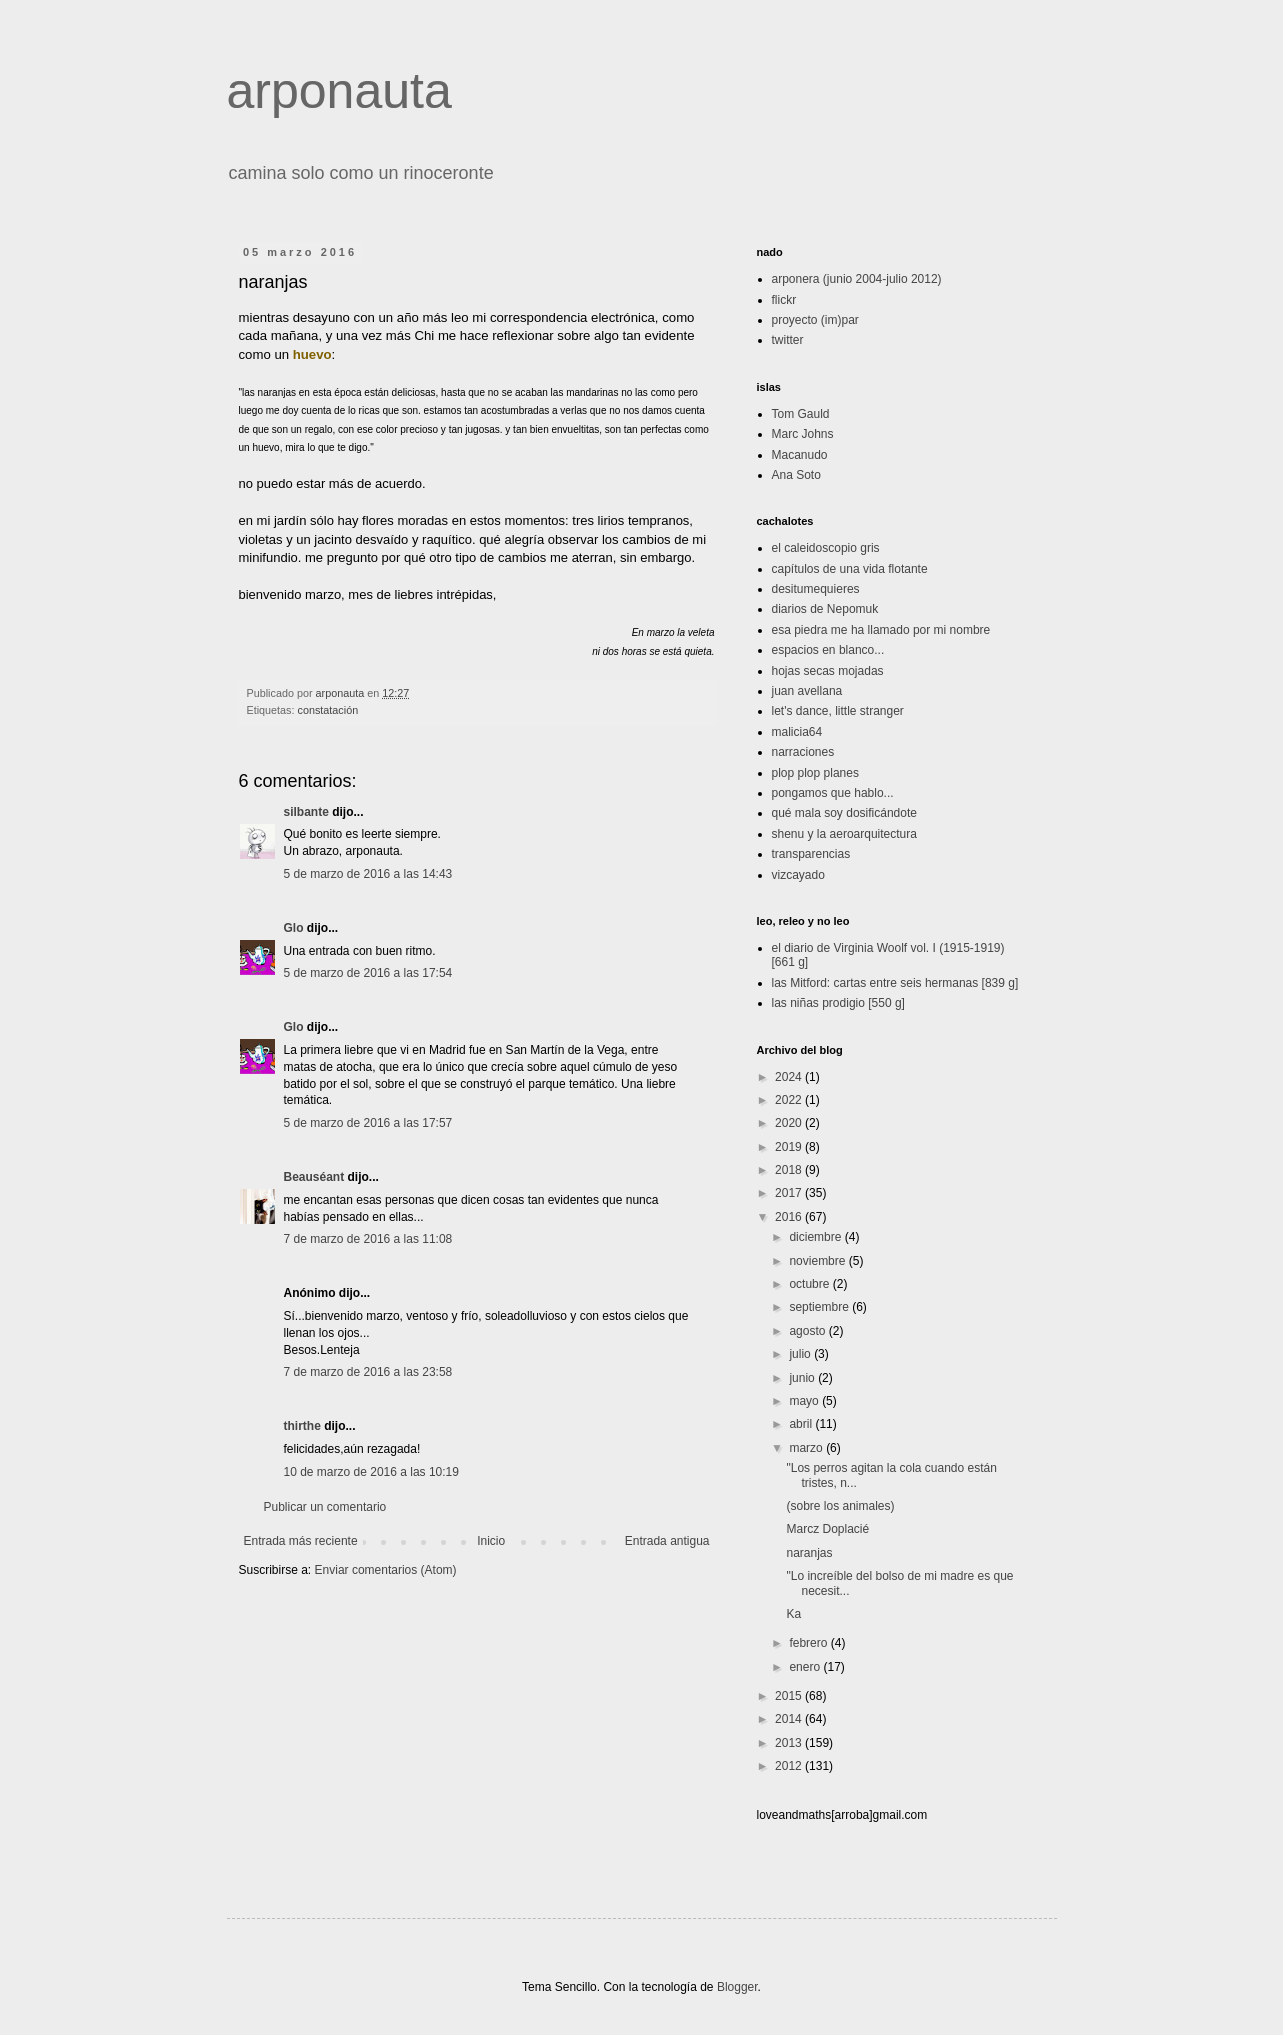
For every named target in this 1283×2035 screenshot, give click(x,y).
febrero (809, 1643)
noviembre (818, 1261)
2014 (790, 1719)
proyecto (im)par (815, 320)
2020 (790, 1123)
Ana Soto (796, 475)
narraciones (803, 752)
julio (801, 1354)
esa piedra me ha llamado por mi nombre (881, 630)
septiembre (820, 1307)
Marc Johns (803, 434)
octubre (810, 1284)
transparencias (811, 854)
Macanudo (800, 455)
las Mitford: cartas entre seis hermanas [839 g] (895, 983)
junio (803, 1378)
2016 (790, 1217)
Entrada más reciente (301, 1541)
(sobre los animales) (840, 1506)
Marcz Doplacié (827, 1529)
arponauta (339, 91)
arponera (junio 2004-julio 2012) (857, 279)
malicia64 (797, 732)
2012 (790, 1766)
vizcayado (798, 875)
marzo (807, 1448)
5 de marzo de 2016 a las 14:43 (368, 874)
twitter (788, 340)
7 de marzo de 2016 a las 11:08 (368, 1239)
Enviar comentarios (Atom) (386, 1570)
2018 (790, 1170)
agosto (808, 1331)
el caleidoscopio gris (826, 548)
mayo (805, 1401)
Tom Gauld (801, 414)
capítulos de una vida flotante (850, 569)
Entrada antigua (667, 1541)
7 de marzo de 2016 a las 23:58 (368, 1372)
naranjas (809, 1553)
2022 (790, 1100)
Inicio (491, 1541)
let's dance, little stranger (838, 711)
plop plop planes (815, 773)
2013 (790, 1743)
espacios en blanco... (828, 650)
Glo (294, 928)
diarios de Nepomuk (825, 609)
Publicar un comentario (325, 1507)
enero (806, 1667)
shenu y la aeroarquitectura (844, 834)
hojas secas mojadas (828, 671)
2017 (790, 1193)
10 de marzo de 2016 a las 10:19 (371, 1472)
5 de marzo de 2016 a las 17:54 (368, 973)
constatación (328, 710)
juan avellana (807, 691)
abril (802, 1424)
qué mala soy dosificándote (844, 813)
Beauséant (314, 1177)
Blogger (737, 1987)
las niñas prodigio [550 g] (838, 1003)
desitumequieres (816, 589)
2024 (790, 1077)
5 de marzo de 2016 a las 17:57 (368, 1123)
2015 (790, 1696)
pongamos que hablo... (833, 793)
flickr (784, 300)
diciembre (816, 1237)
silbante (306, 812)
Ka (793, 1614)
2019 (790, 1147)
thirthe (302, 1426)
